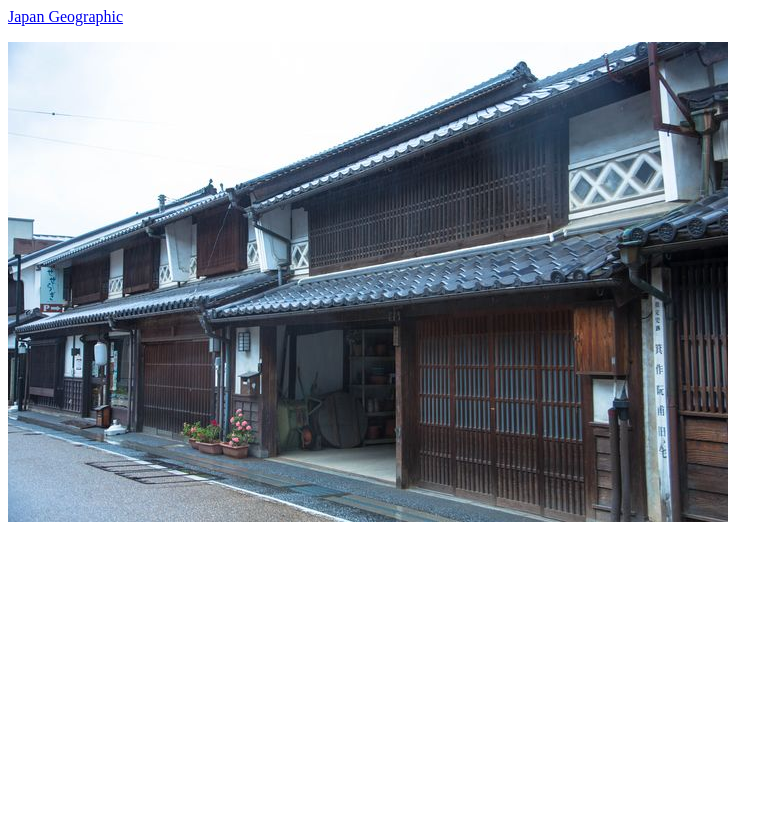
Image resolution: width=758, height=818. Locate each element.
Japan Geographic (65, 16)
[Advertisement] (379, 662)
